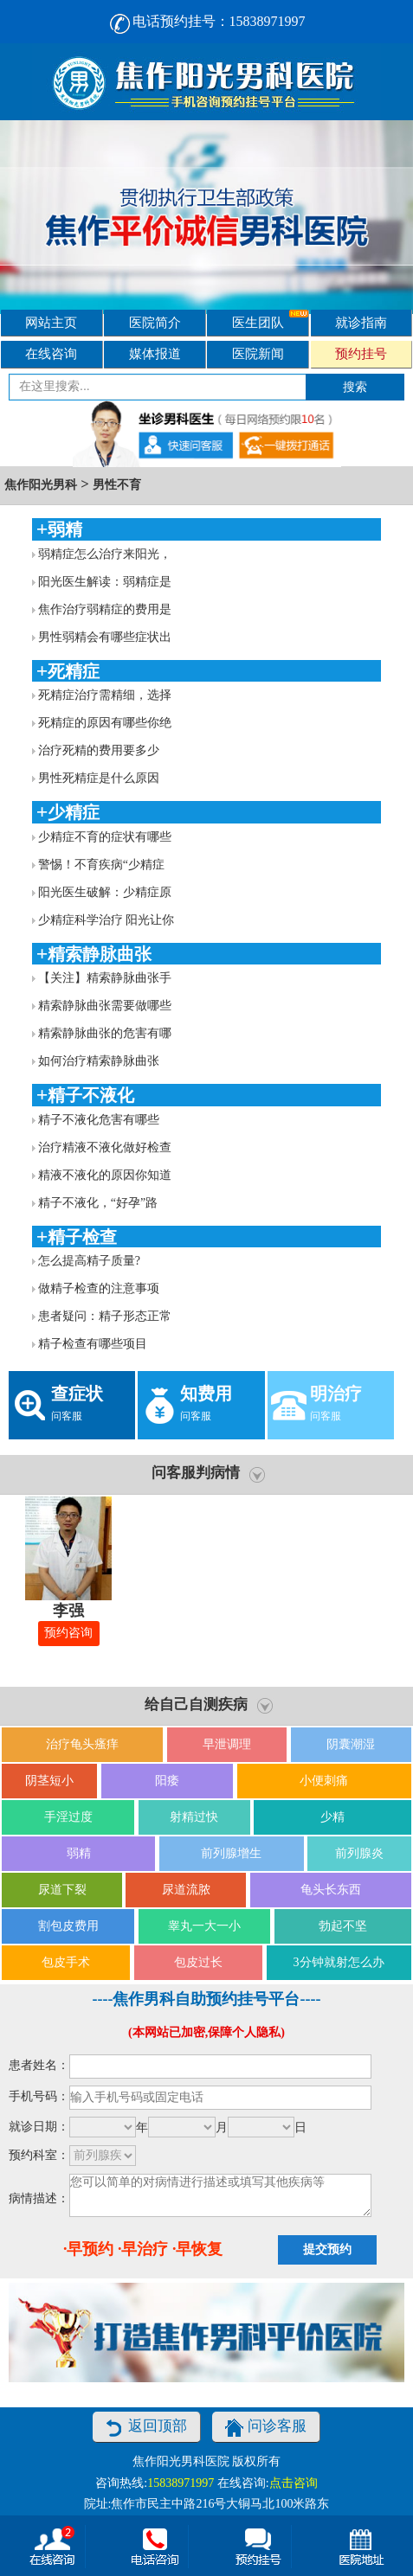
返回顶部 (146, 2427)
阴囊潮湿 (350, 1744)
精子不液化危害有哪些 (98, 1119)
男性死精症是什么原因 (98, 778)
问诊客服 (266, 2427)
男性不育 (117, 484)
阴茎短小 (49, 1780)
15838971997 (180, 2483)
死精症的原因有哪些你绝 (104, 722)
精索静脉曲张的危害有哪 (104, 1033)
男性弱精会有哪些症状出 (104, 637)
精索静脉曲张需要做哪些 (104, 1005)
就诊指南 (361, 322)
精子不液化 (91, 1095)
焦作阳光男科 (40, 484)
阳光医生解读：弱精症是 (104, 581)
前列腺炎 (359, 1853)
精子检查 (82, 1236)
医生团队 (270, 320)
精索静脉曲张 (100, 954)
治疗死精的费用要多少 (98, 750)
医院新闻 (258, 353)
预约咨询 (68, 1632)
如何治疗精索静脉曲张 (98, 1060)
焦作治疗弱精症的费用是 (104, 609)
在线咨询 (51, 353)
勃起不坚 (343, 1925)
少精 (332, 1816)
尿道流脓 (186, 1889)
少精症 (74, 812)
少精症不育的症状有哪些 (104, 836)
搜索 (355, 387)
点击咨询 (293, 2483)
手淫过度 (68, 1816)
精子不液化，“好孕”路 (98, 1202)
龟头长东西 (330, 1889)
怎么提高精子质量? (89, 1260)
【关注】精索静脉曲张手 (104, 977)
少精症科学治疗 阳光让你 (106, 919)
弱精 (65, 529)
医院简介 (155, 322)
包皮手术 (66, 1962)
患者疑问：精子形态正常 (104, 1316)
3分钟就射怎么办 (339, 1962)
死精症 (74, 671)
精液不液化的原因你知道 (104, 1175)
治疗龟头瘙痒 (82, 1744)
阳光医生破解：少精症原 (104, 892)
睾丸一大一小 (204, 1925)
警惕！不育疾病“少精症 (101, 864)
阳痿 (167, 1780)
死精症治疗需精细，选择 (104, 695)
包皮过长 (198, 1962)
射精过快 (194, 1816)
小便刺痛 (324, 1780)
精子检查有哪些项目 (92, 1343)
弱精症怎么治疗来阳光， (104, 554)
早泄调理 (227, 1744)
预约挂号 (361, 353)
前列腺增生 (231, 1853)
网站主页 (51, 322)
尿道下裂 (62, 1889)
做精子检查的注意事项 (98, 1288)
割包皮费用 (68, 1925)
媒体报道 (155, 353)
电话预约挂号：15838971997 (207, 21)
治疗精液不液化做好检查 (104, 1147)
